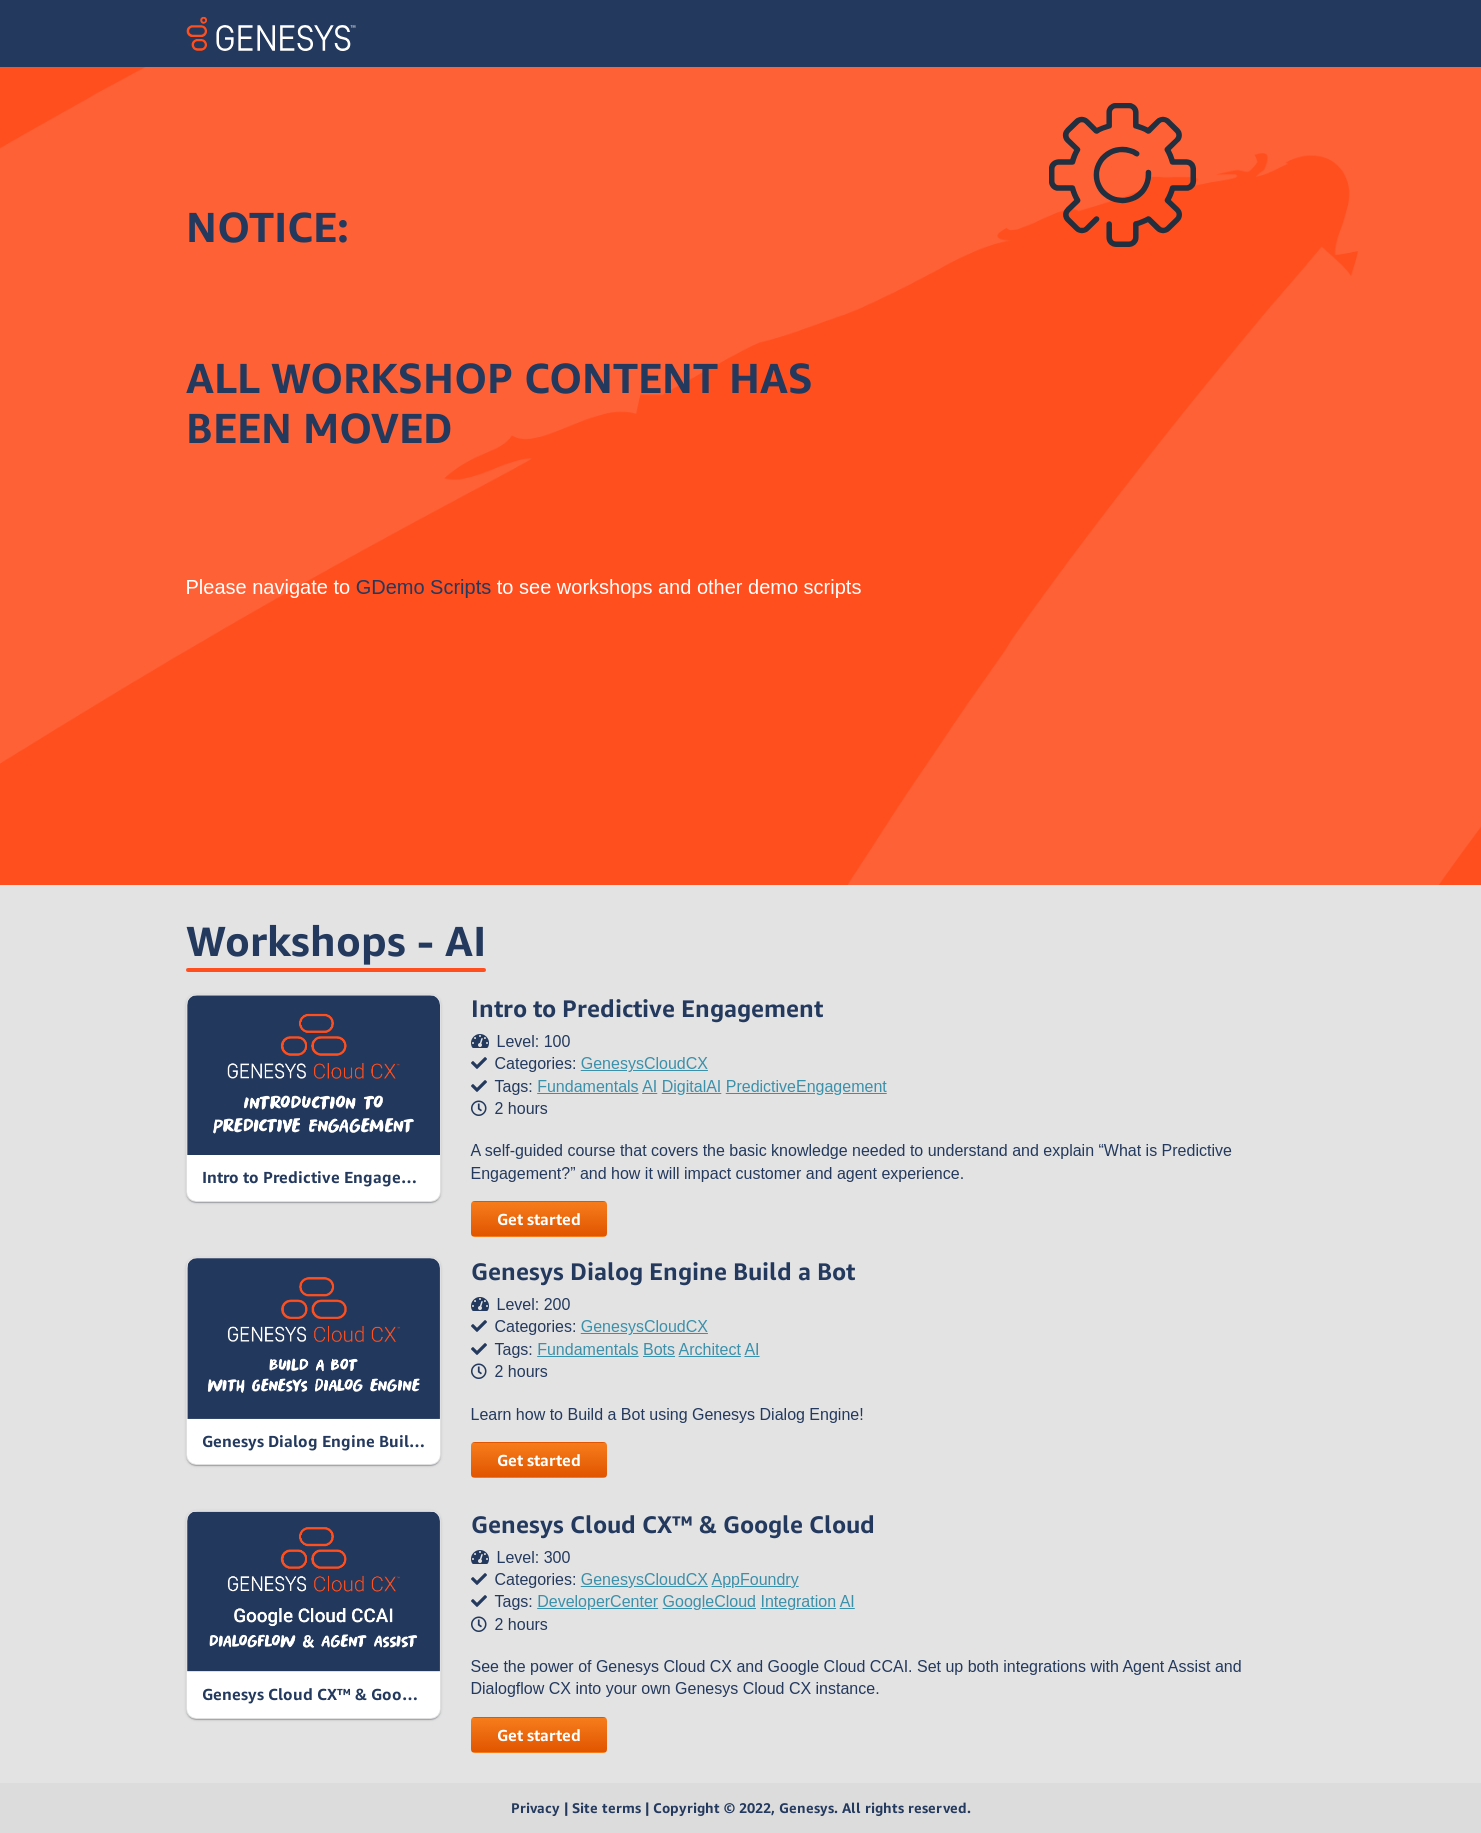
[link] (313, 1097)
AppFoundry (755, 1579)
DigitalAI (692, 1086)
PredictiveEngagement (806, 1086)
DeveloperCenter (597, 1601)
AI (649, 1086)
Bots (659, 1349)
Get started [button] (539, 1219)
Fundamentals (587, 1086)
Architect (710, 1349)
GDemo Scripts (424, 587)
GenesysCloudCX (644, 1063)
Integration (798, 1601)
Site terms (606, 1807)
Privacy (535, 1807)
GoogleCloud (709, 1601)
